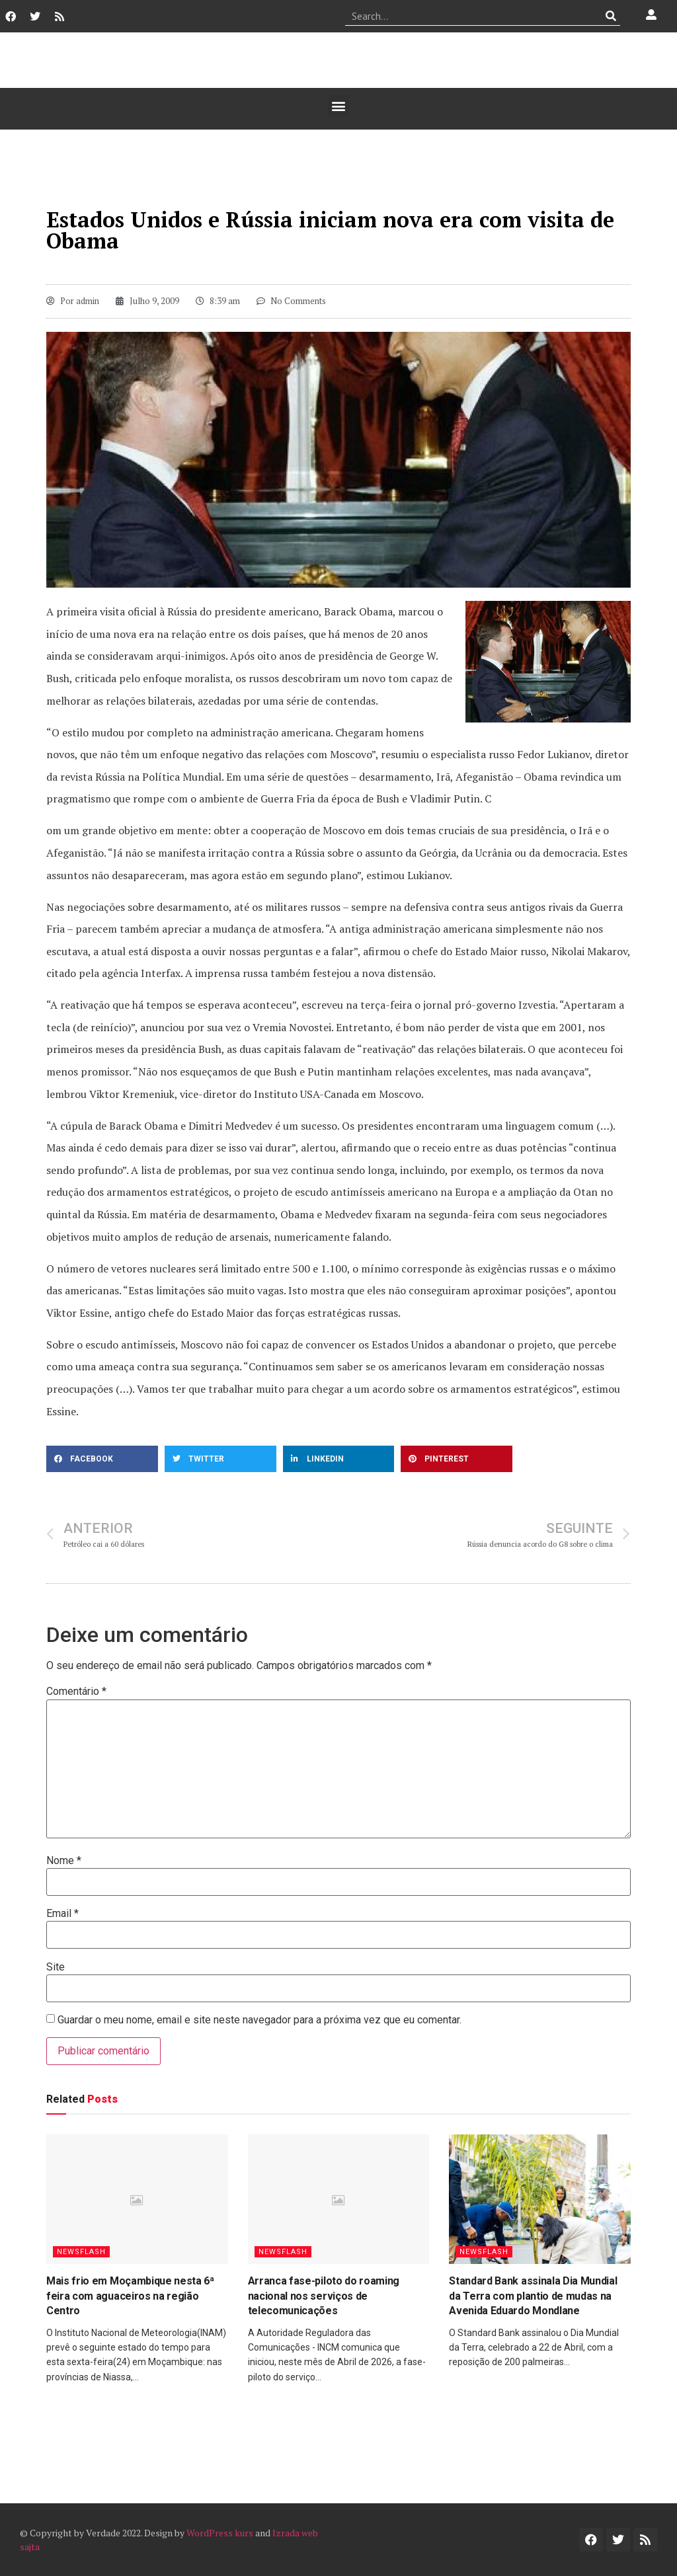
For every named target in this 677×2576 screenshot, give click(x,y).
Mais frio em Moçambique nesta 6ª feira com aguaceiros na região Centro (130, 2296)
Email (62, 1913)
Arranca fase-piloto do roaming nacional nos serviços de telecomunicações (323, 2296)
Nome (63, 1860)
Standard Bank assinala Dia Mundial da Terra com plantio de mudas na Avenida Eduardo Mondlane (533, 2296)
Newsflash (81, 2251)
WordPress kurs (219, 2532)
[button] (339, 105)
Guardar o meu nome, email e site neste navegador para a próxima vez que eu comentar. (259, 2020)
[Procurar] (610, 16)
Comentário (76, 1691)
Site (55, 1967)
